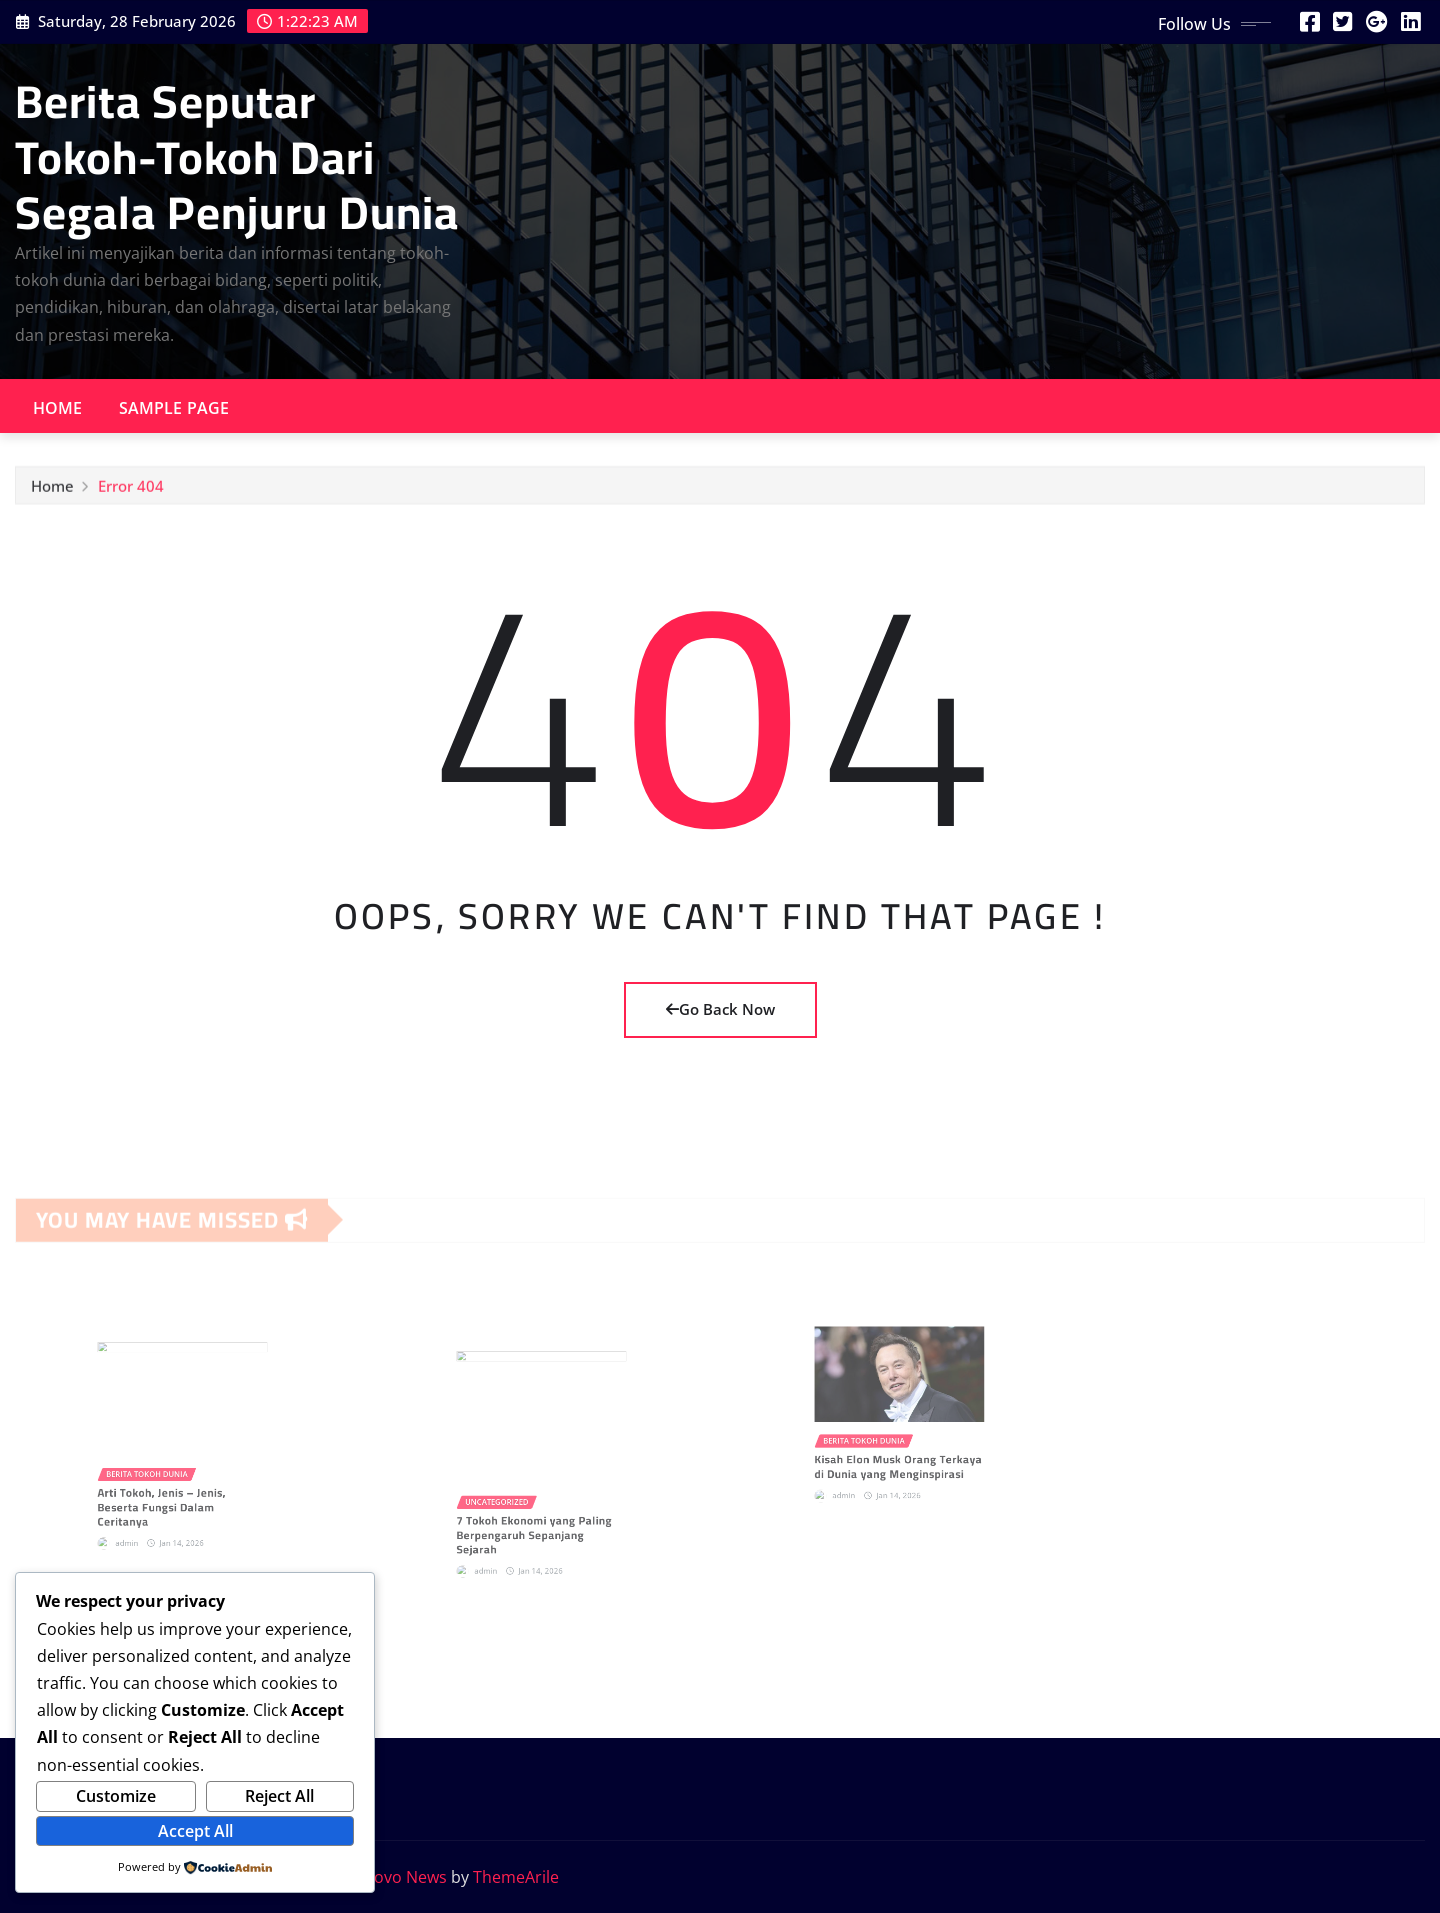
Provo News (402, 1877)
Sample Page (174, 408)
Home (58, 408)
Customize (116, 1796)
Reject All (279, 1796)
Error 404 (131, 492)
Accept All (195, 1831)
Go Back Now (720, 1009)
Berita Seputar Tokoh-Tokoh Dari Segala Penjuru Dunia (237, 156)
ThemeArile (516, 1877)
